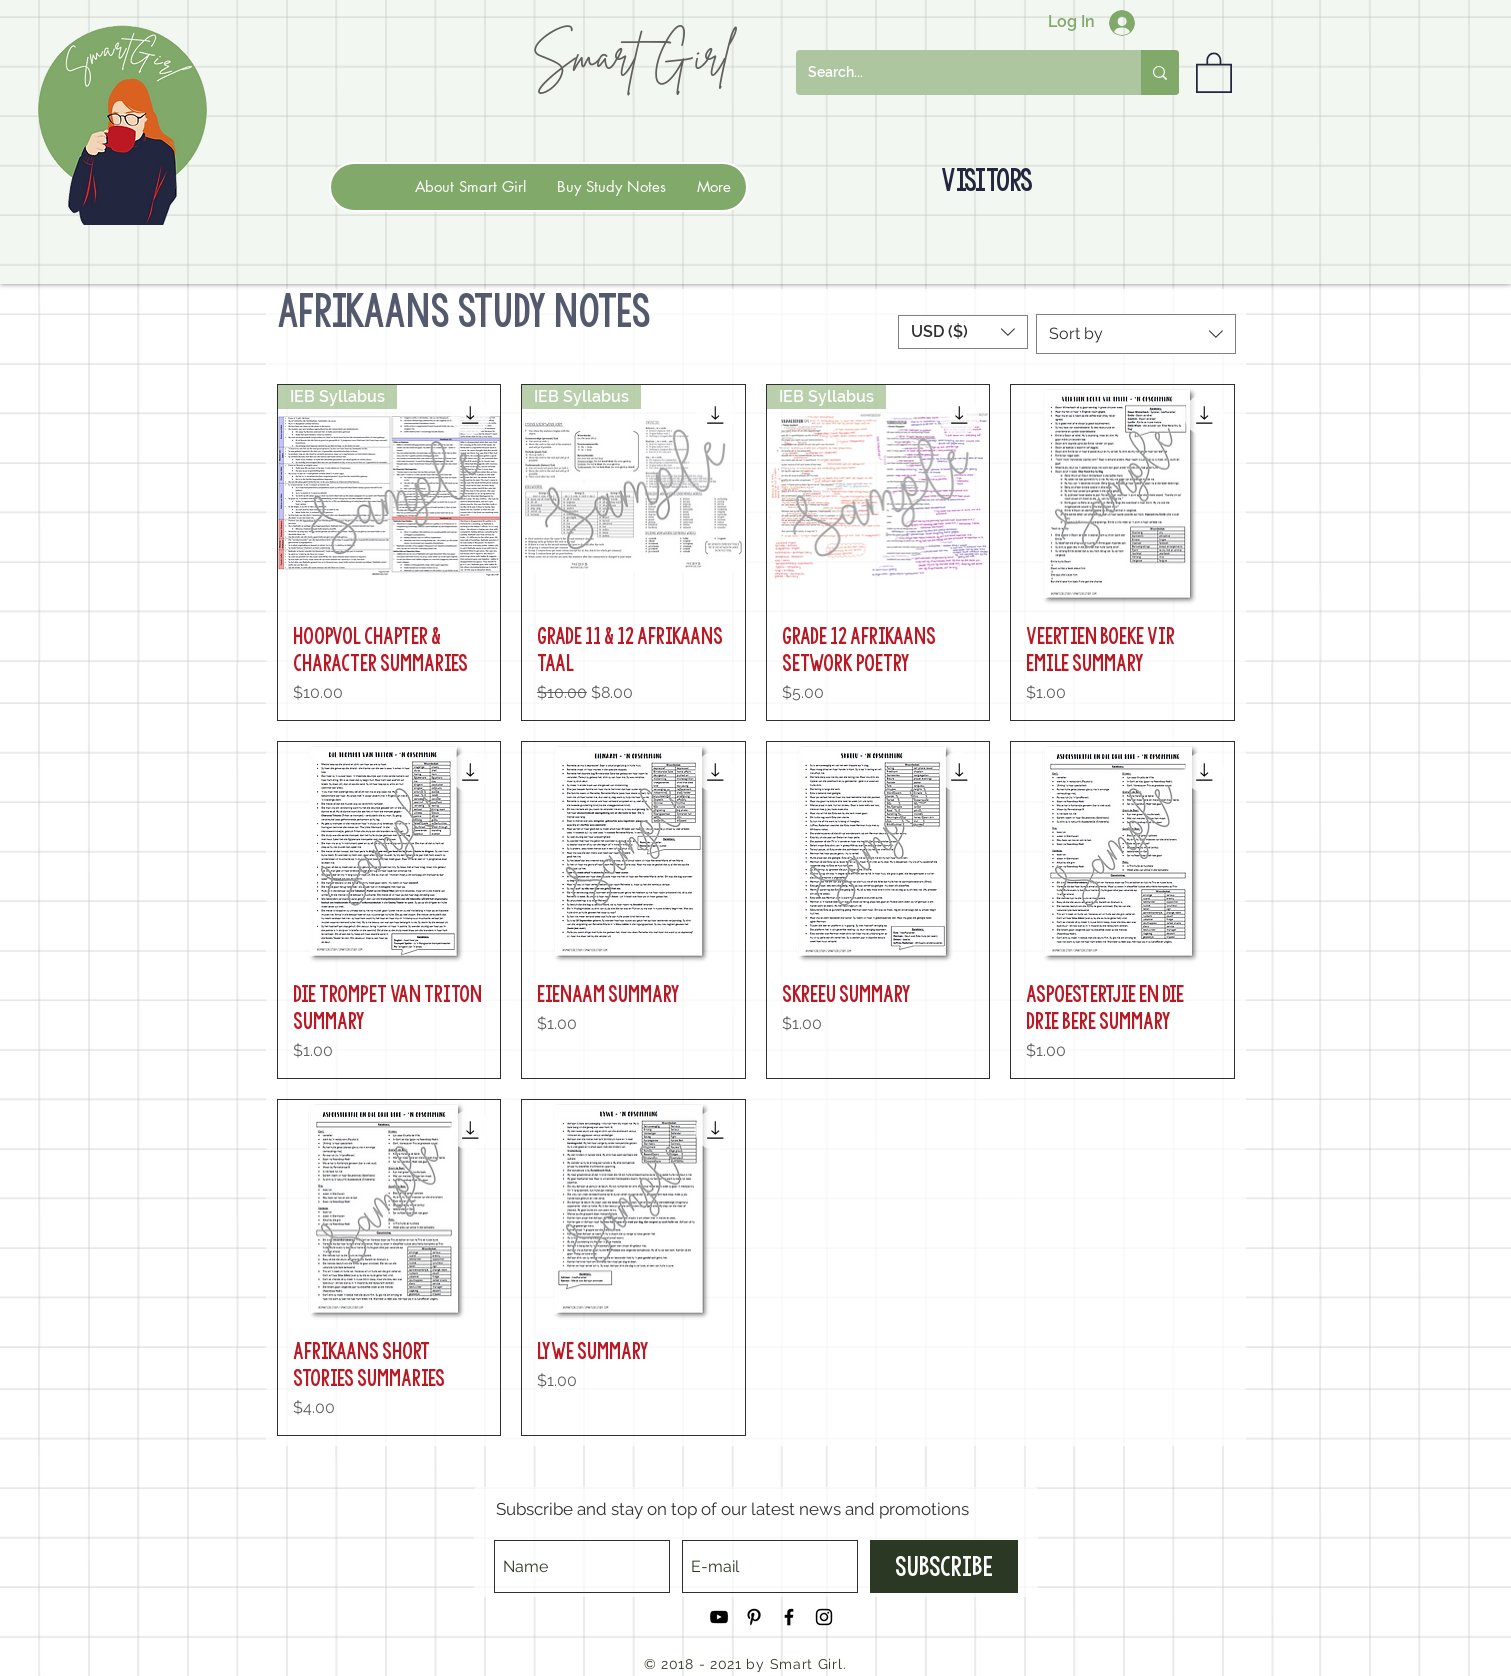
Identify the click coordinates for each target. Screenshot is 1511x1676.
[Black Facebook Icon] (789, 1617)
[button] (1214, 71)
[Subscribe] (944, 1566)
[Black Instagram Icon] (824, 1617)
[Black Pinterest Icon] (754, 1617)
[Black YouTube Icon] (719, 1617)
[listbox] (963, 332)
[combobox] (1136, 334)
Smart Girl (631, 55)
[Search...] (953, 72)
